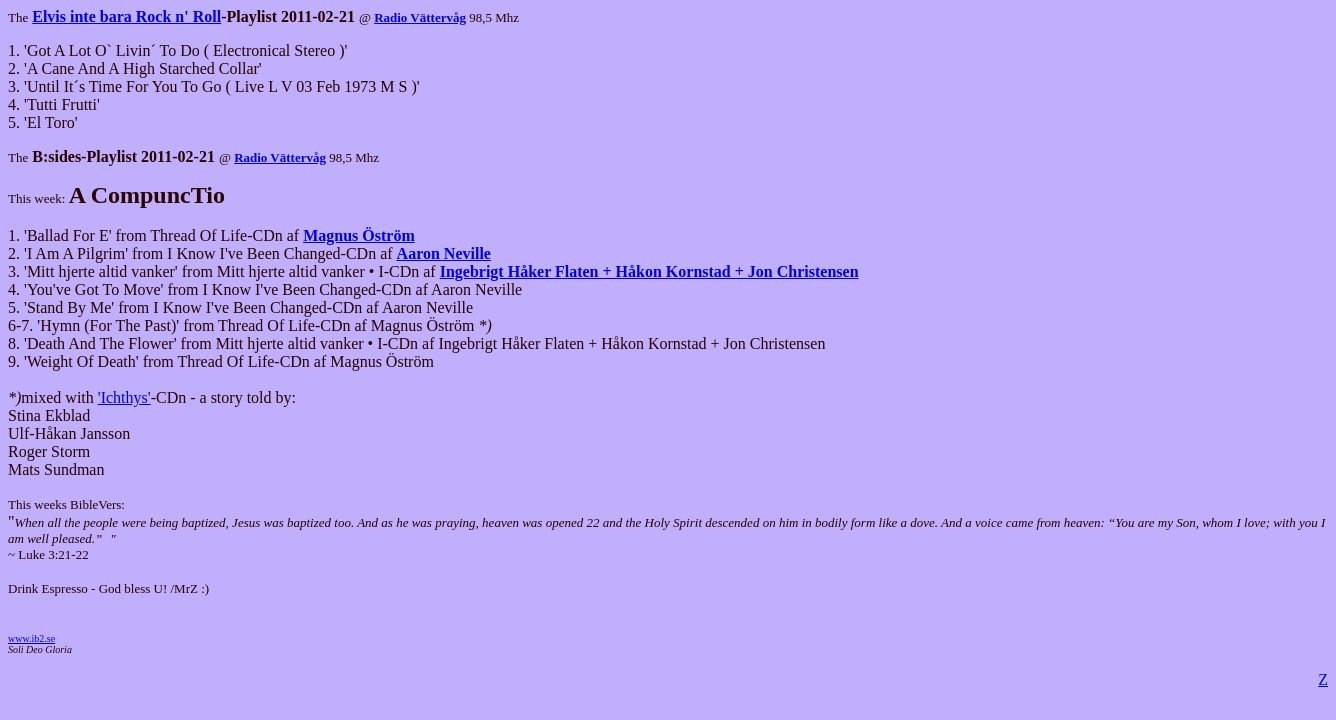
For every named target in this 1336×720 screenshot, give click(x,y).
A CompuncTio (147, 195)
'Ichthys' (124, 397)
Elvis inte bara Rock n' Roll (126, 16)
